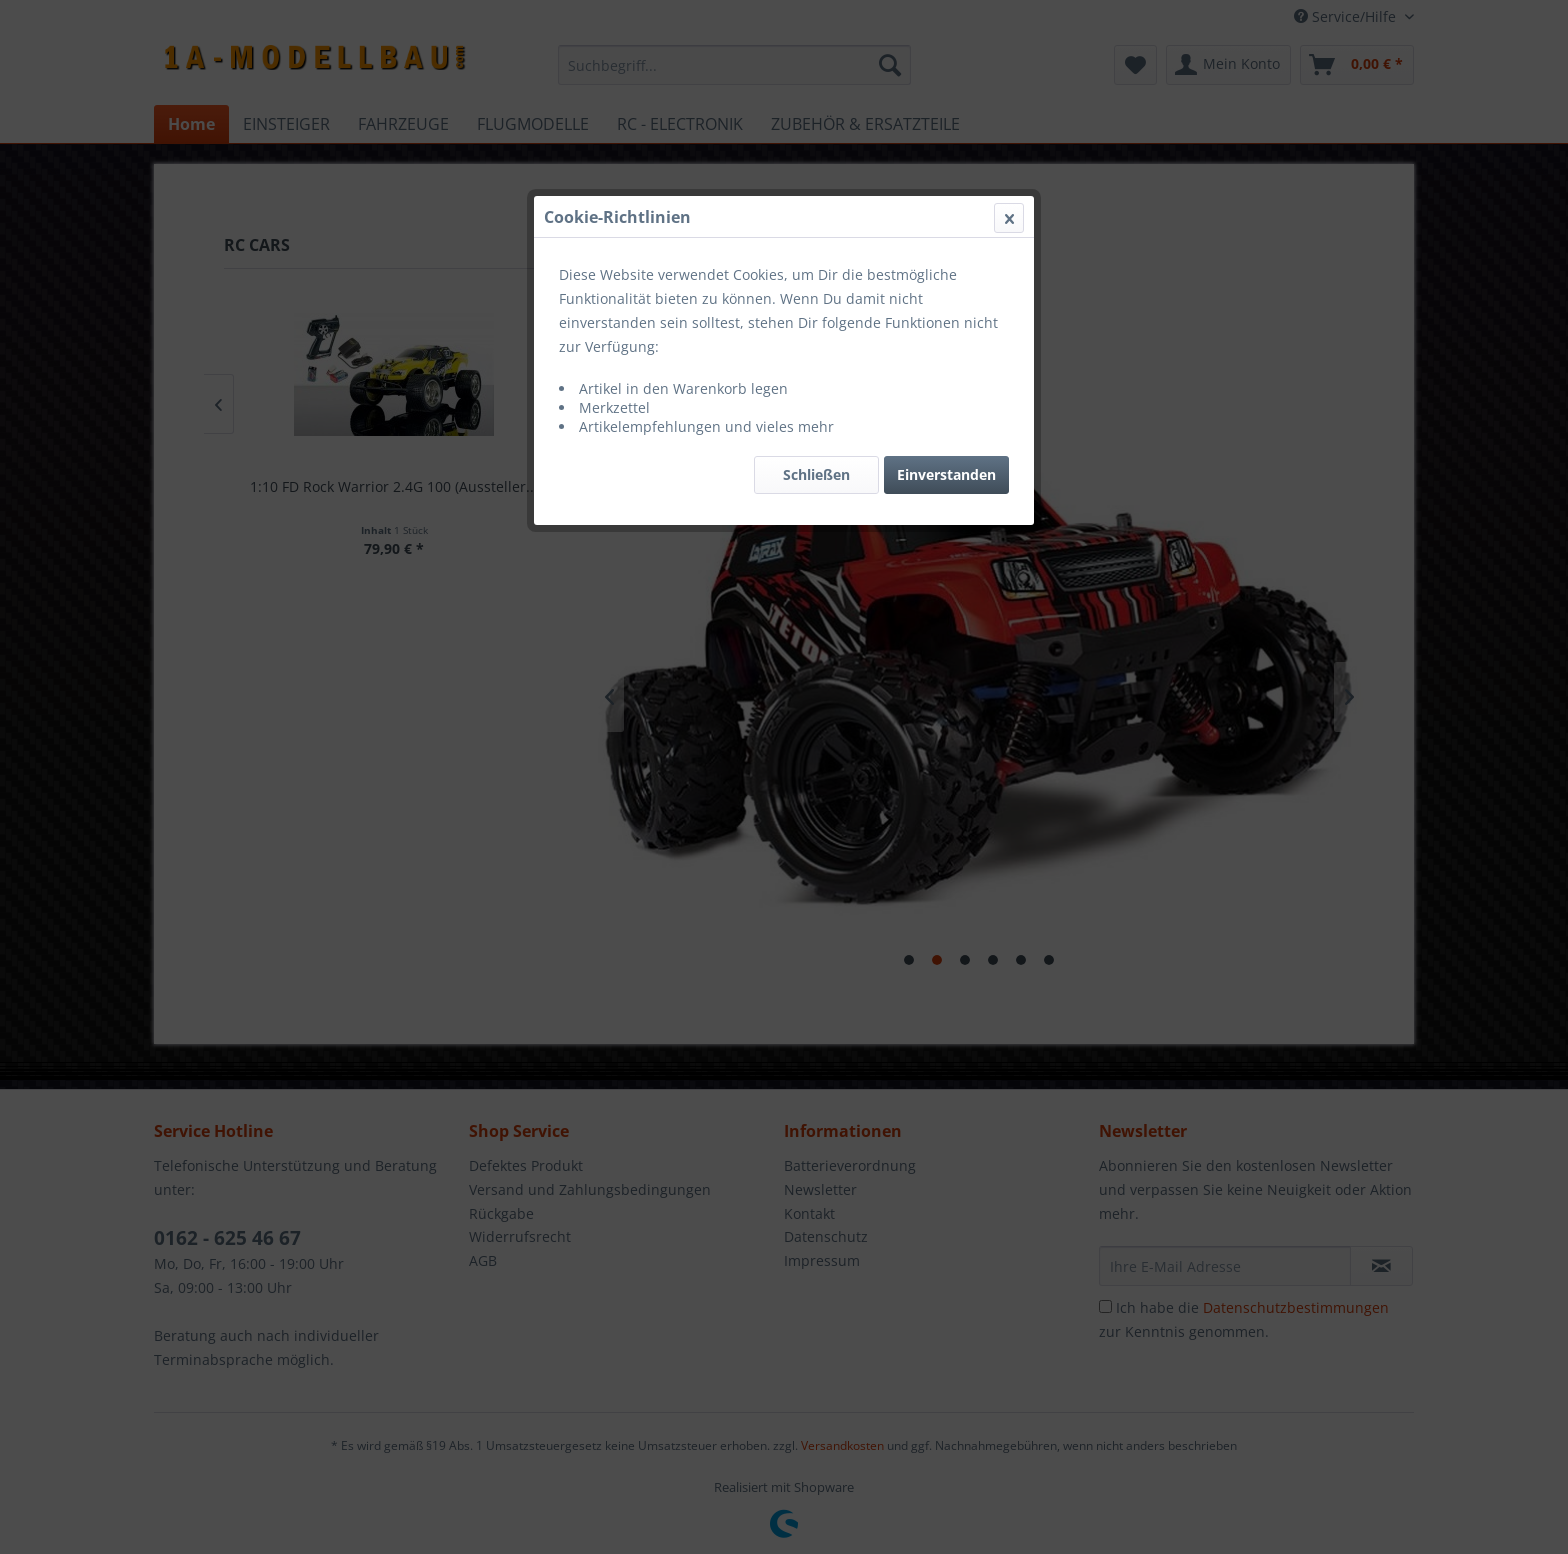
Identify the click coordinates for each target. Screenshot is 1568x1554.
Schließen (816, 474)
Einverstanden (946, 474)
